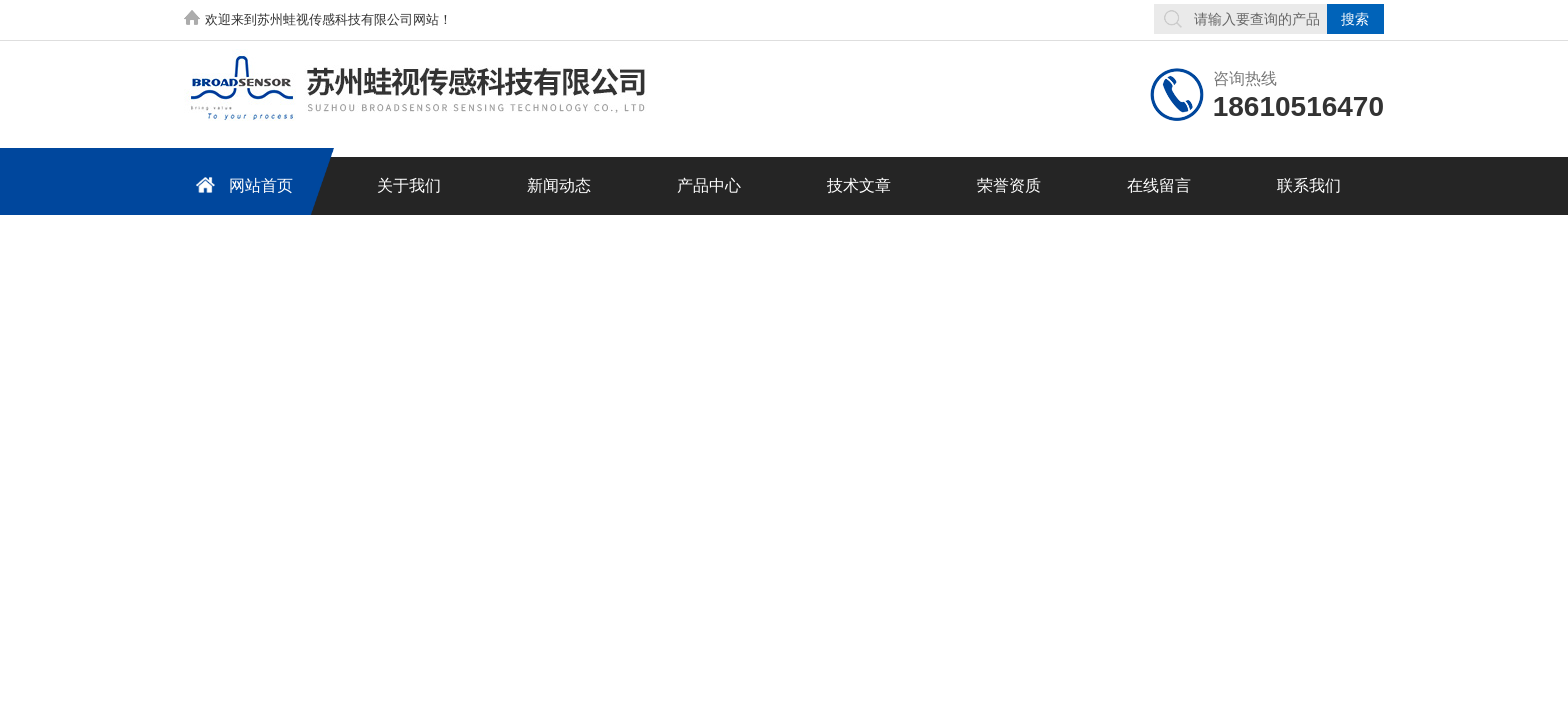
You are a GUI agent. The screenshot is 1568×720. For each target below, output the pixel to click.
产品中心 (709, 185)
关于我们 (409, 185)
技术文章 (859, 185)
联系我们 (1309, 185)
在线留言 (1159, 185)
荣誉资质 (1009, 185)
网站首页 (241, 184)
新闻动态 (559, 185)
